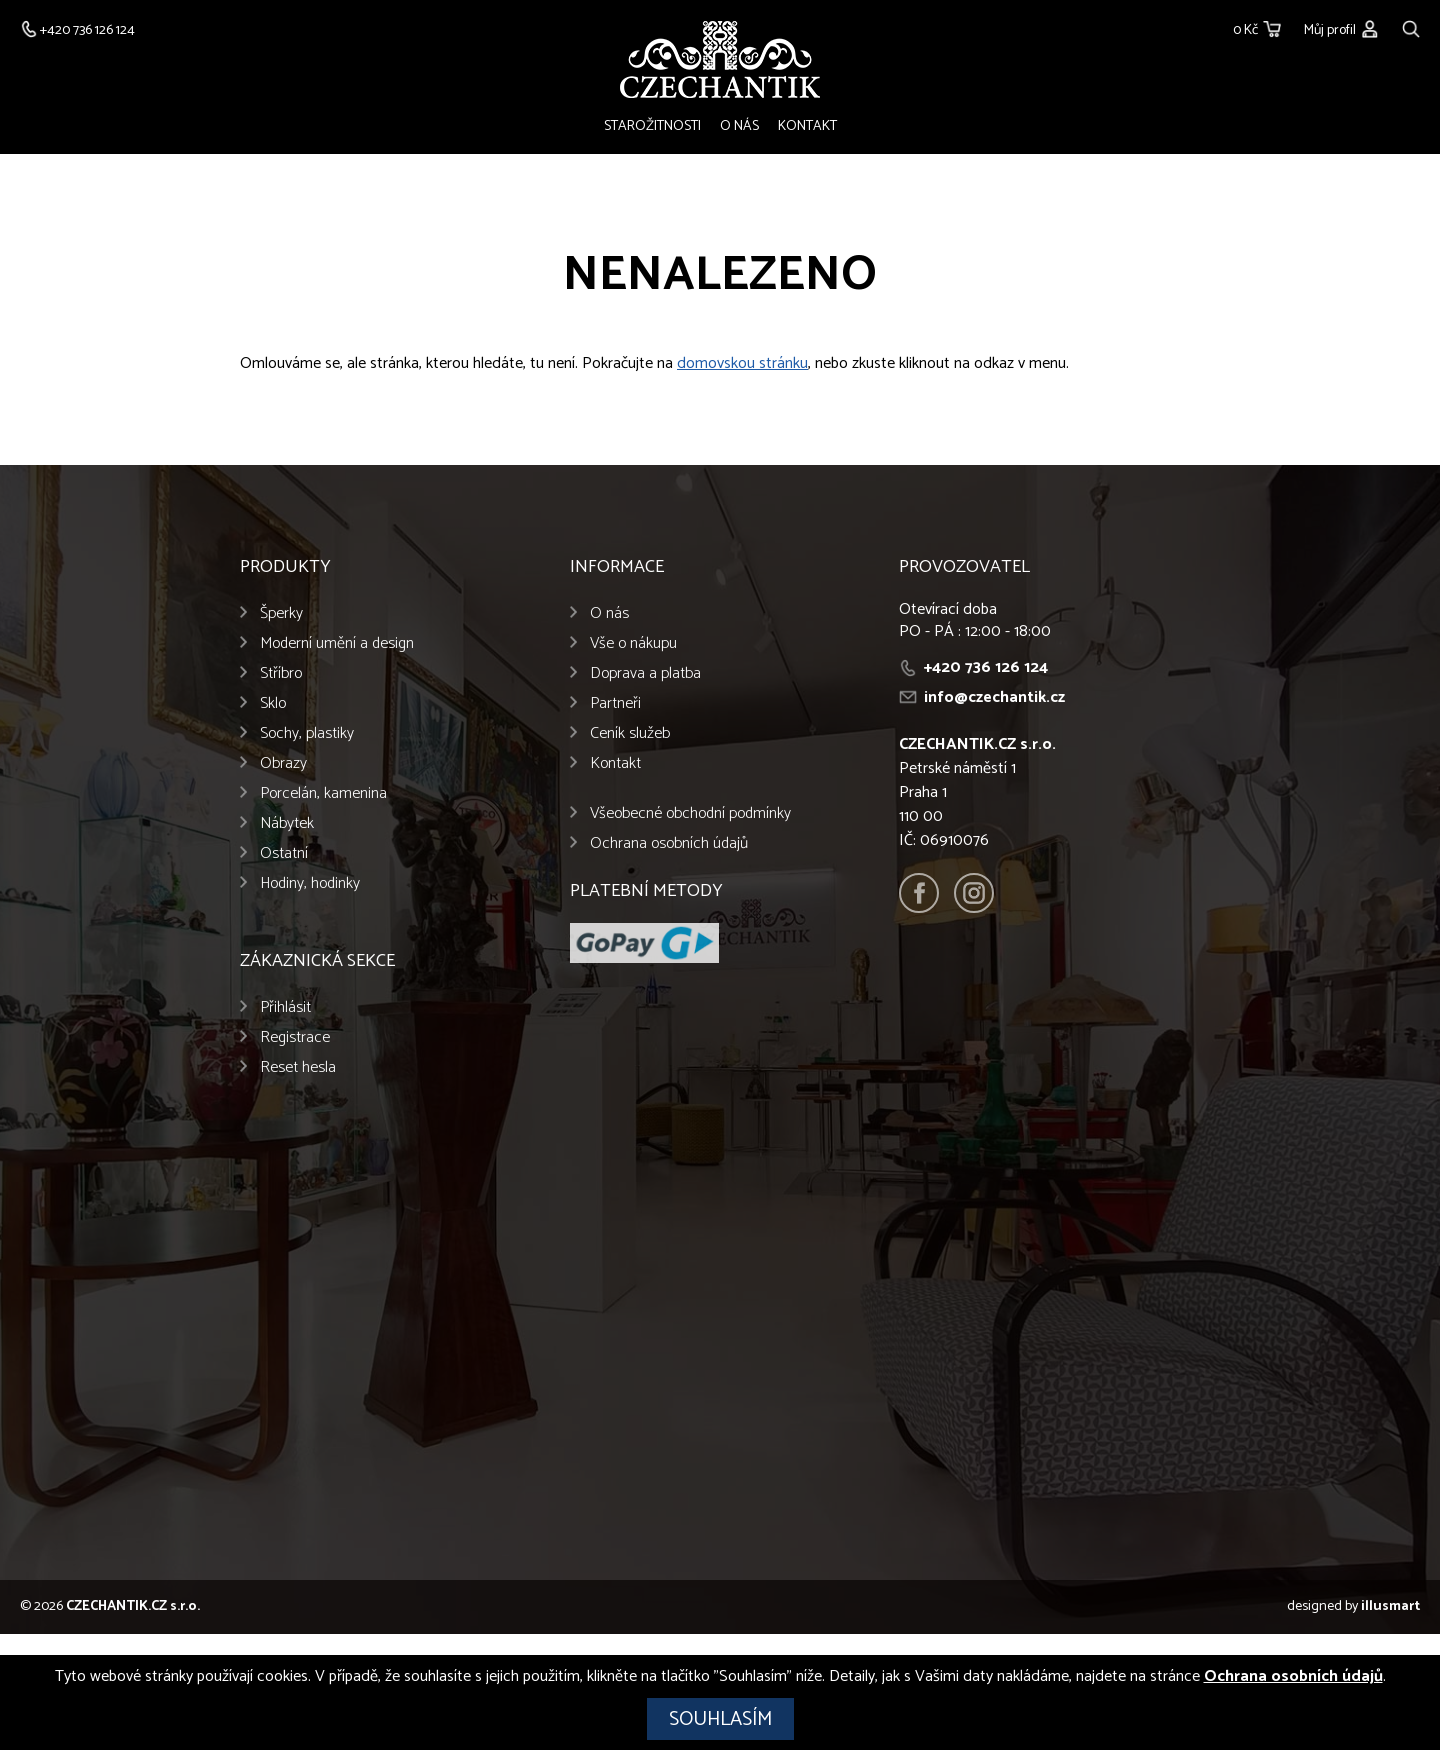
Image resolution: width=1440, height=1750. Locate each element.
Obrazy (283, 763)
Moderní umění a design (337, 643)
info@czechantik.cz (994, 697)
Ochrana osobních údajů (669, 843)
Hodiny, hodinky (310, 883)
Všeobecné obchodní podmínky (690, 813)
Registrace (295, 1037)
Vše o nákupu (633, 643)
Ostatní (284, 853)
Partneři (615, 703)
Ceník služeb (630, 733)
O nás (739, 126)
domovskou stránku (742, 363)
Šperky (281, 613)
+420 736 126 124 (986, 667)
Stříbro (281, 673)
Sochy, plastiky (307, 733)
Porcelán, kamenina (323, 793)
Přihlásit (285, 1007)
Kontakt (807, 126)
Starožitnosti (652, 126)
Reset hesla (298, 1067)
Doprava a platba (645, 673)
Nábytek (287, 823)
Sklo (273, 703)
